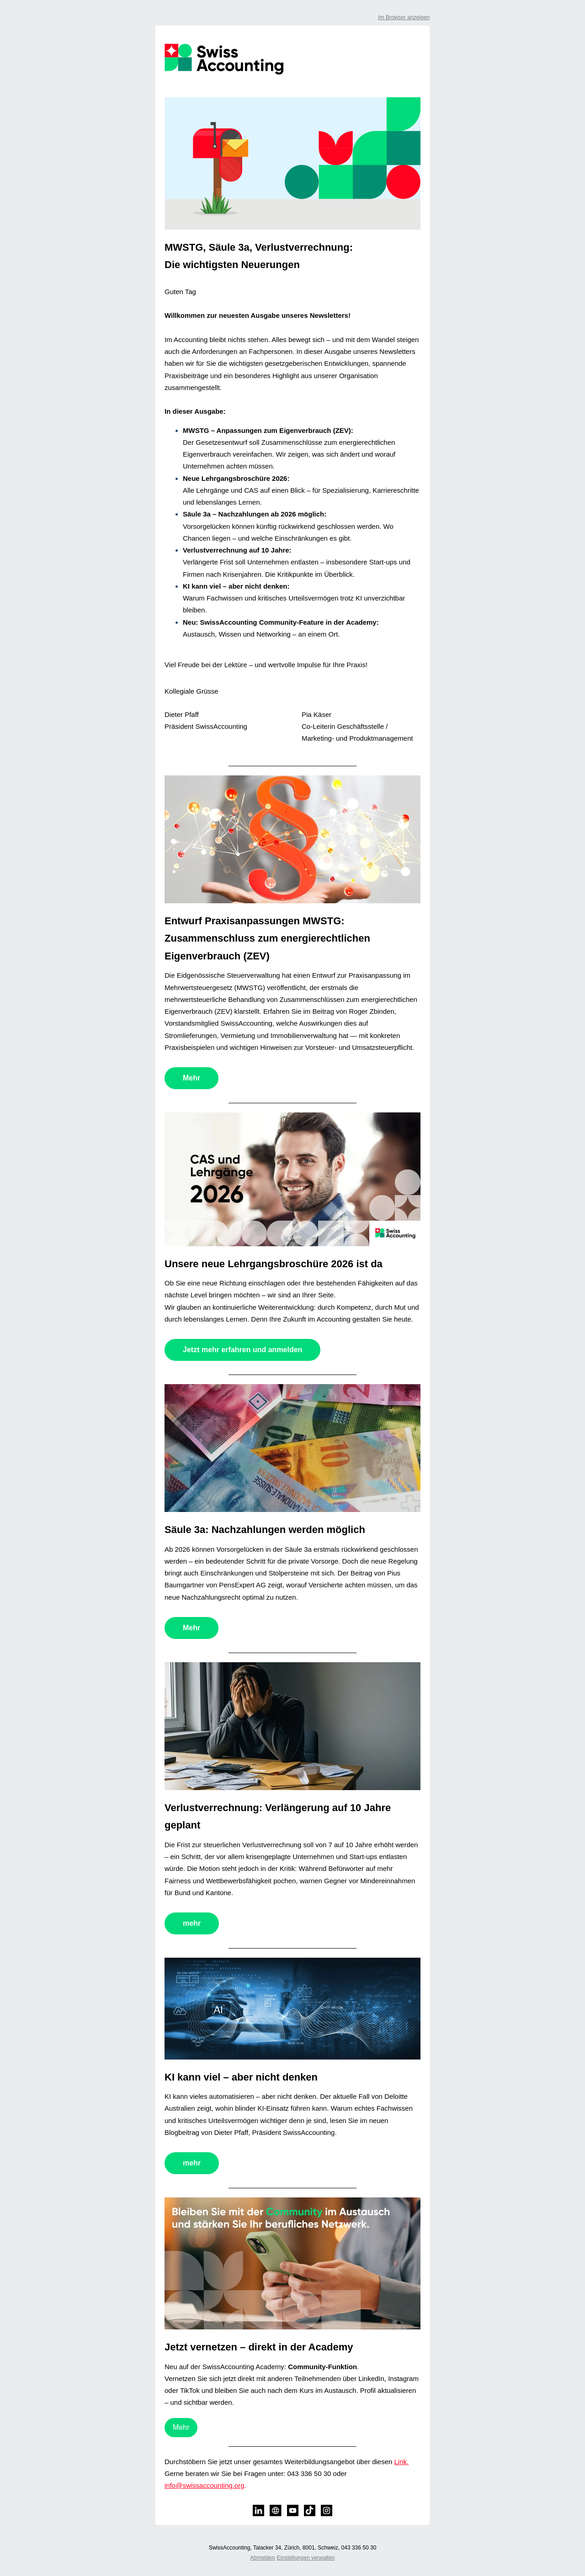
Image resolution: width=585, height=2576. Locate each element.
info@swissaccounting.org (204, 2485)
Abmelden (262, 2558)
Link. (401, 2461)
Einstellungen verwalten (306, 2558)
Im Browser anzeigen (404, 17)
